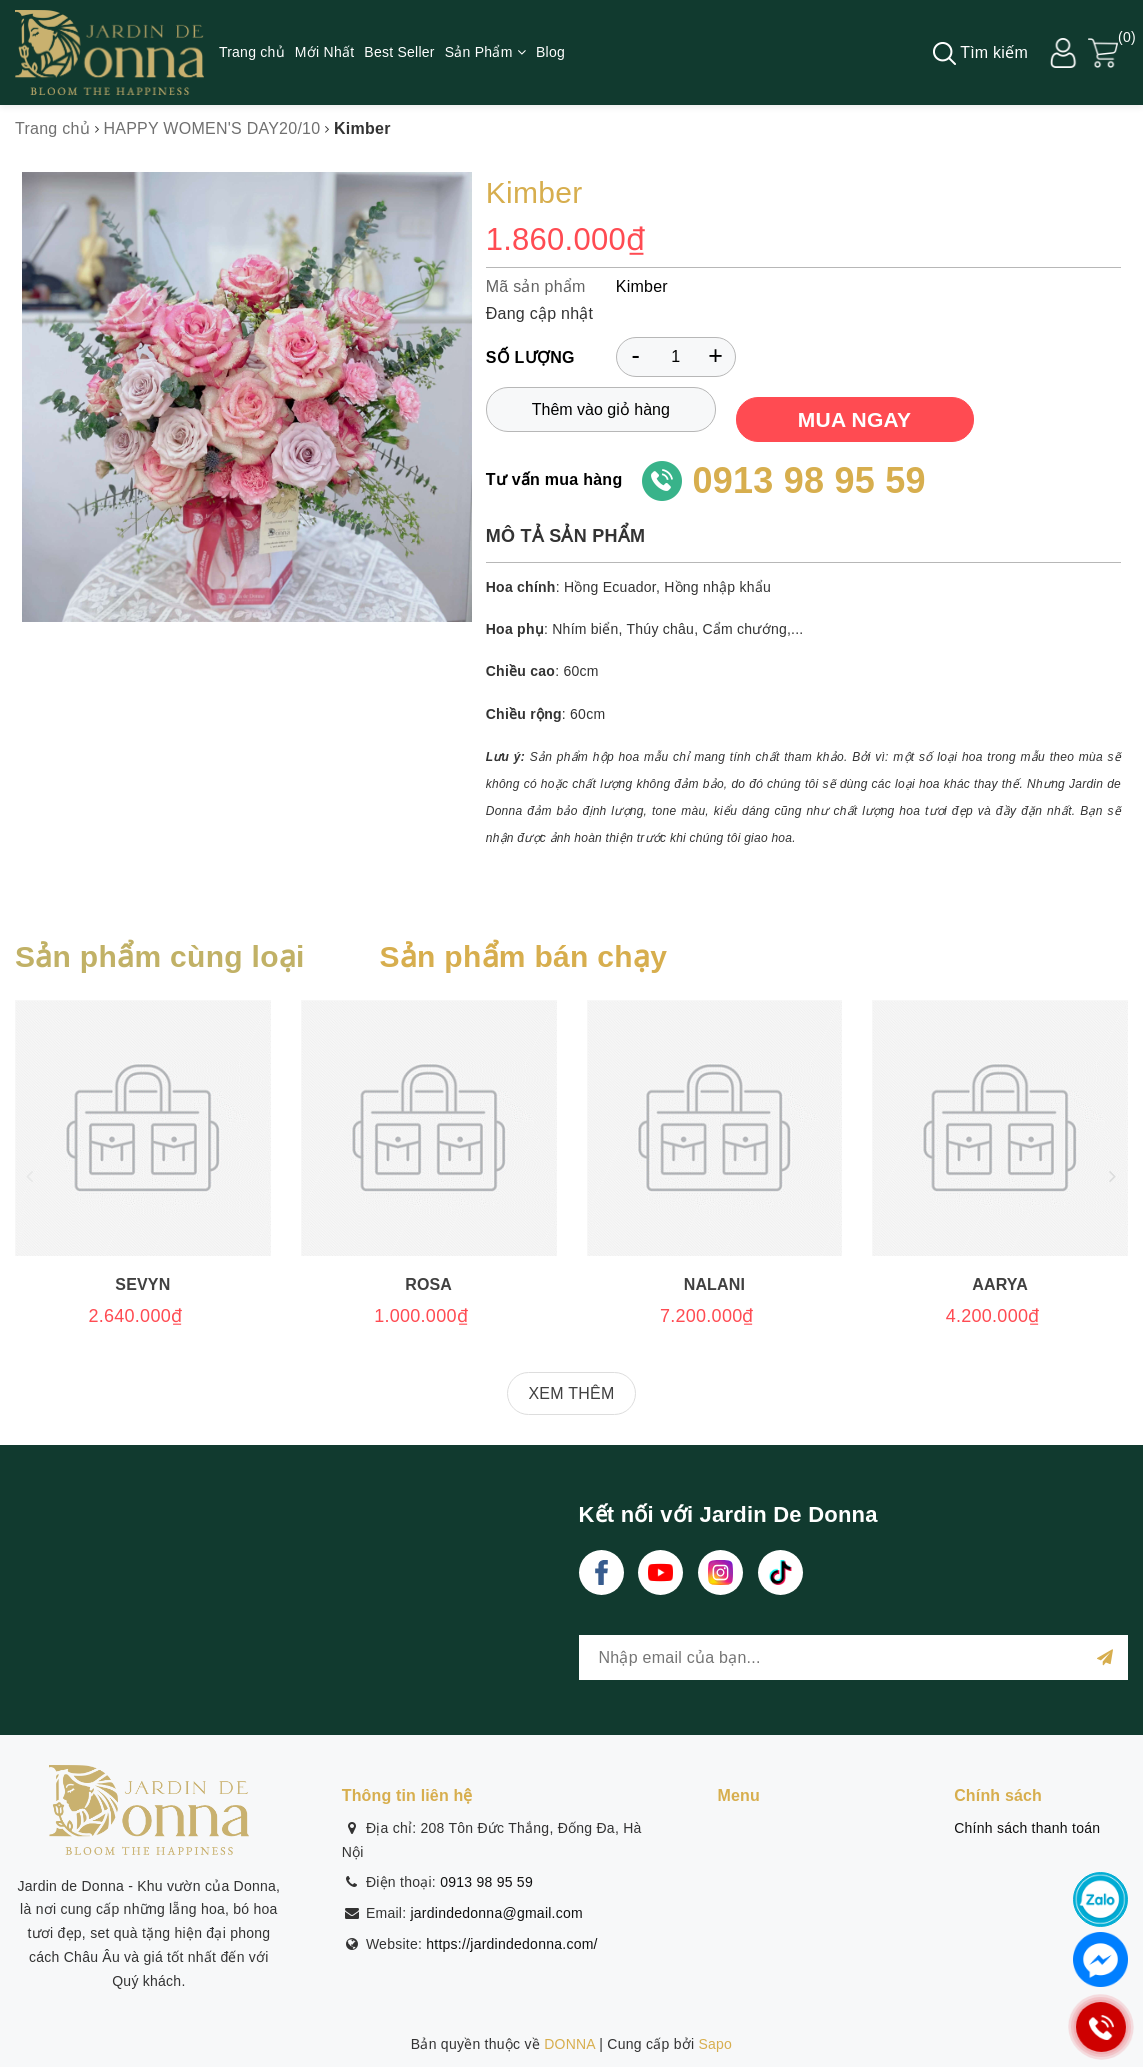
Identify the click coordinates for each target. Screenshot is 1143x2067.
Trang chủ (252, 52)
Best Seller (399, 52)
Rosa (428, 1284)
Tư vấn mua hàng (554, 479)
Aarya (1000, 1284)
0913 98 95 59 (808, 480)
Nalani (714, 1284)
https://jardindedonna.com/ (512, 1944)
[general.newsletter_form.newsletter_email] (854, 1657)
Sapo (715, 2044)
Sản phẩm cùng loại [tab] (160, 956)
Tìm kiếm (980, 53)
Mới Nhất (324, 52)
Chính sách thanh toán (1027, 1828)
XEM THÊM (571, 1393)
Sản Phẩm (485, 52)
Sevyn (142, 1284)
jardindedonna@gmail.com (496, 1913)
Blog (550, 52)
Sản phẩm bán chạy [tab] (523, 956)
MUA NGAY (855, 419)
